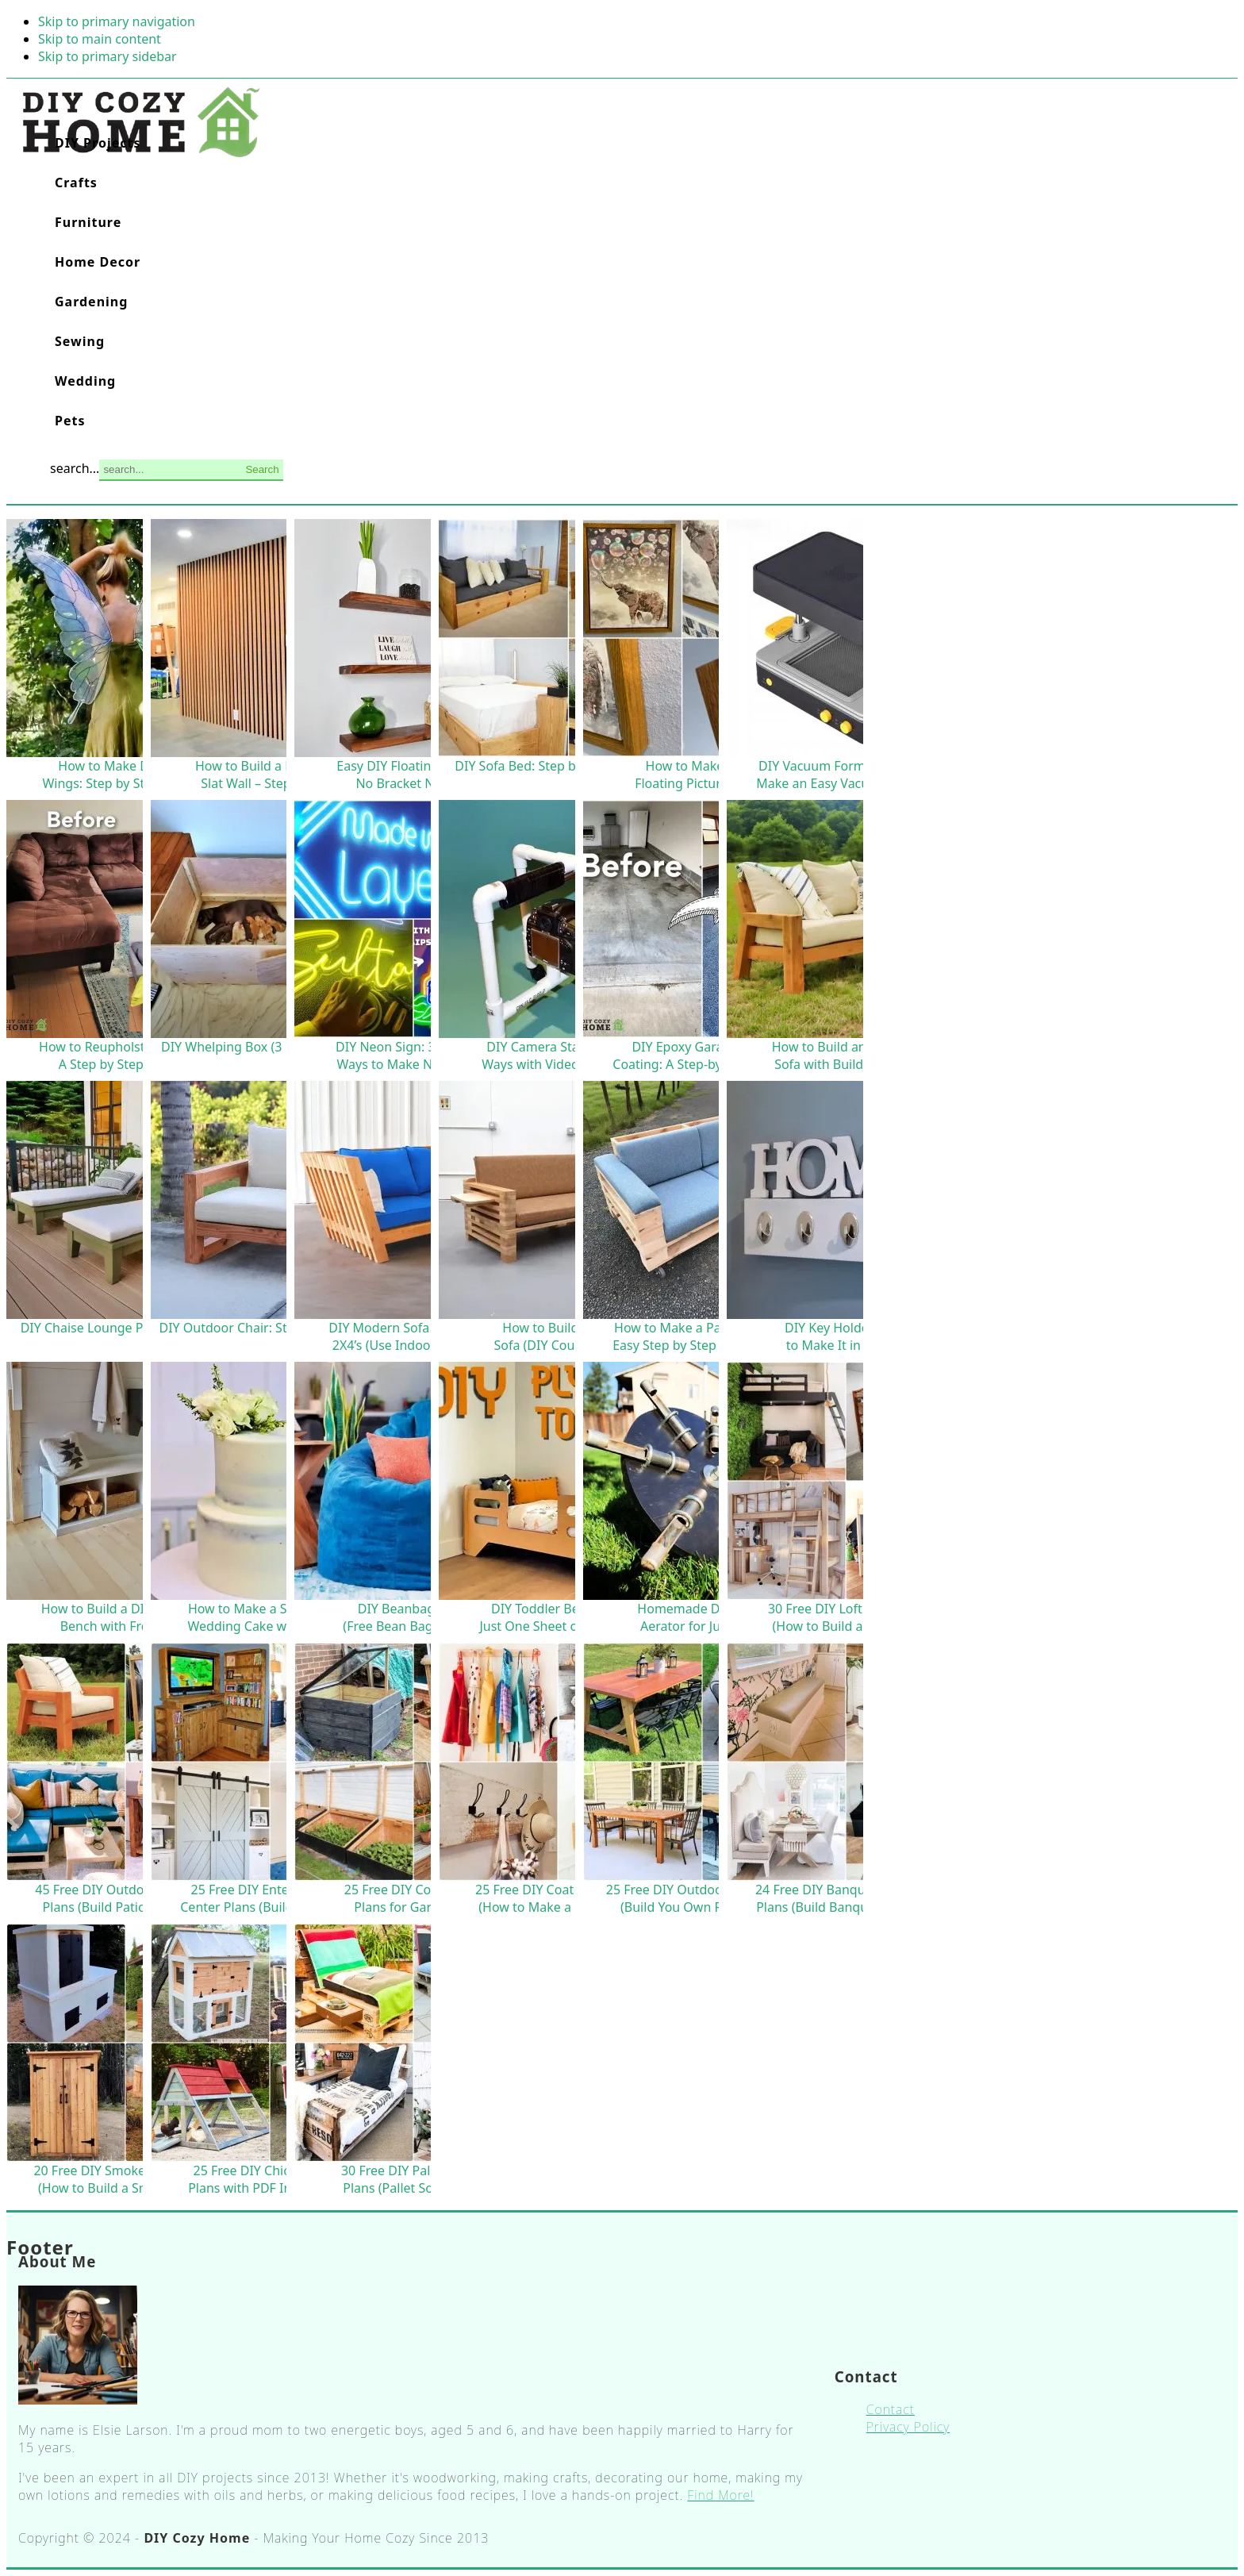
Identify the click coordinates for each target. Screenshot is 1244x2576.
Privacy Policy (908, 2427)
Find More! (720, 2495)
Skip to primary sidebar (107, 56)
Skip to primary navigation (116, 21)
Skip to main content (99, 39)
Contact (890, 2409)
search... (74, 468)
